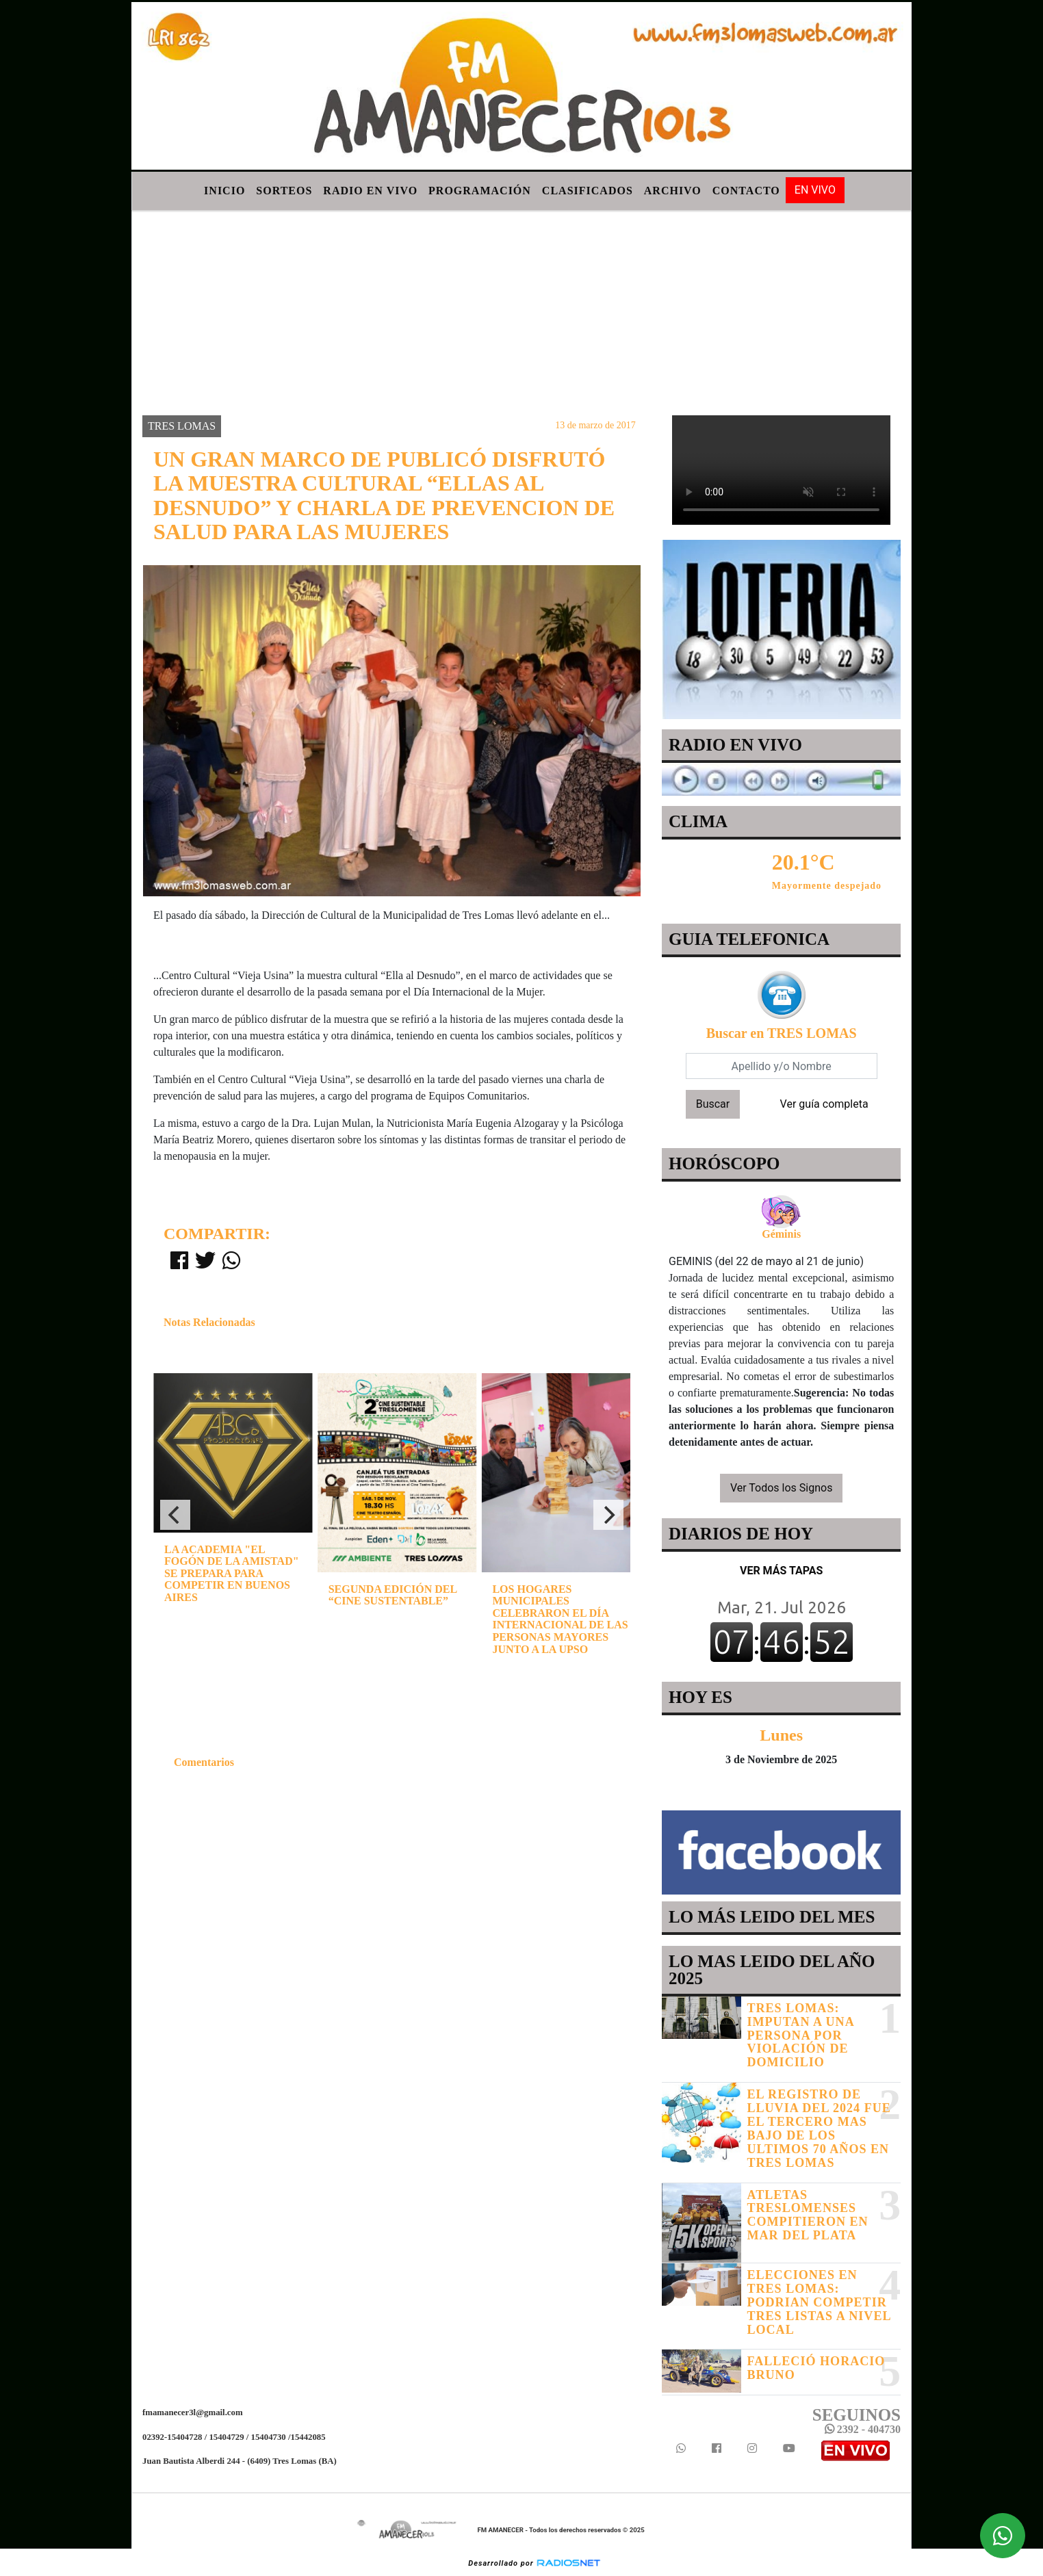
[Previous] (175, 1515)
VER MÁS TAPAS (781, 1571)
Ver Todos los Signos (781, 1488)
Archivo (672, 190)
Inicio (224, 190)
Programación (479, 190)
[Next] (608, 1515)
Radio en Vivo (370, 190)
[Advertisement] (521, 312)
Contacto (746, 190)
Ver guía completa (824, 1103)
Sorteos (284, 190)
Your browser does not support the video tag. (781, 470)
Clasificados (587, 190)
